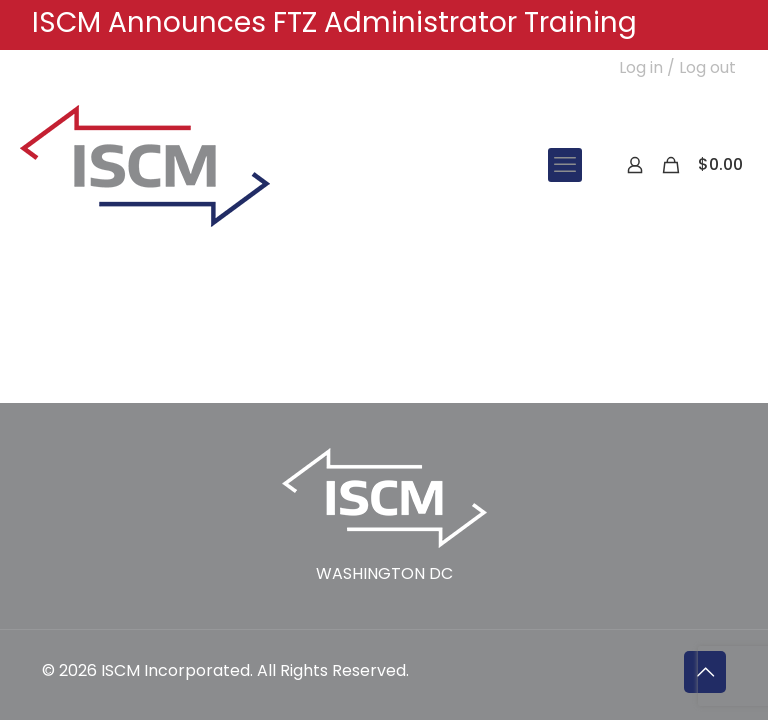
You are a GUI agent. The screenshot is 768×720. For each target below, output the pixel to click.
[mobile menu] (565, 165)
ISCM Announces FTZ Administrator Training (334, 22)
